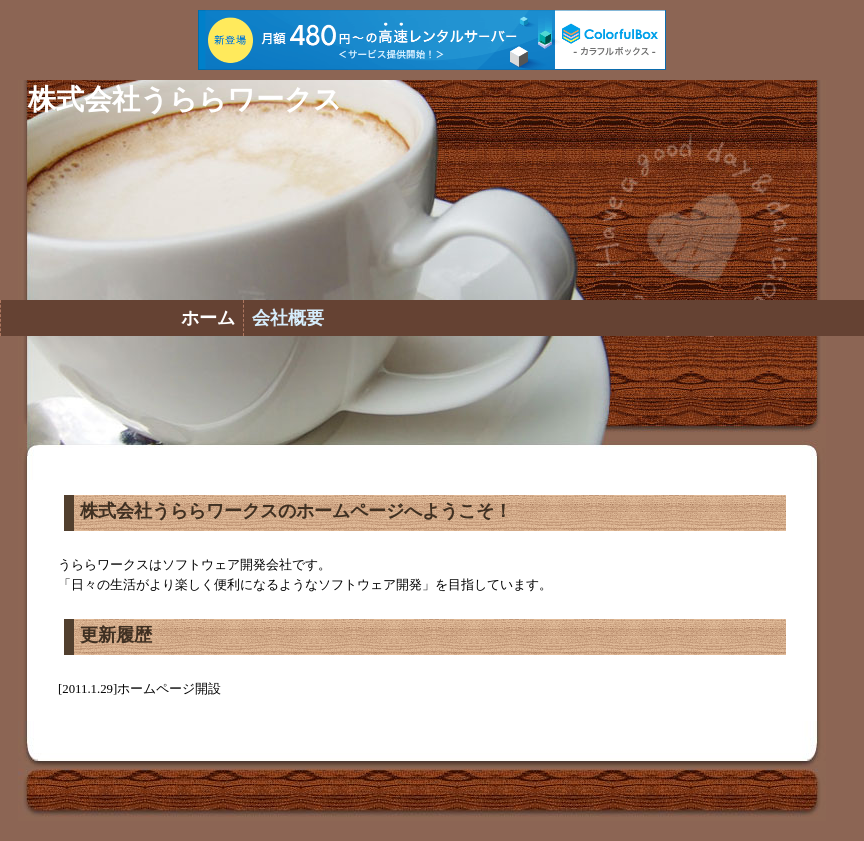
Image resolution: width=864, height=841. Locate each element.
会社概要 (288, 318)
